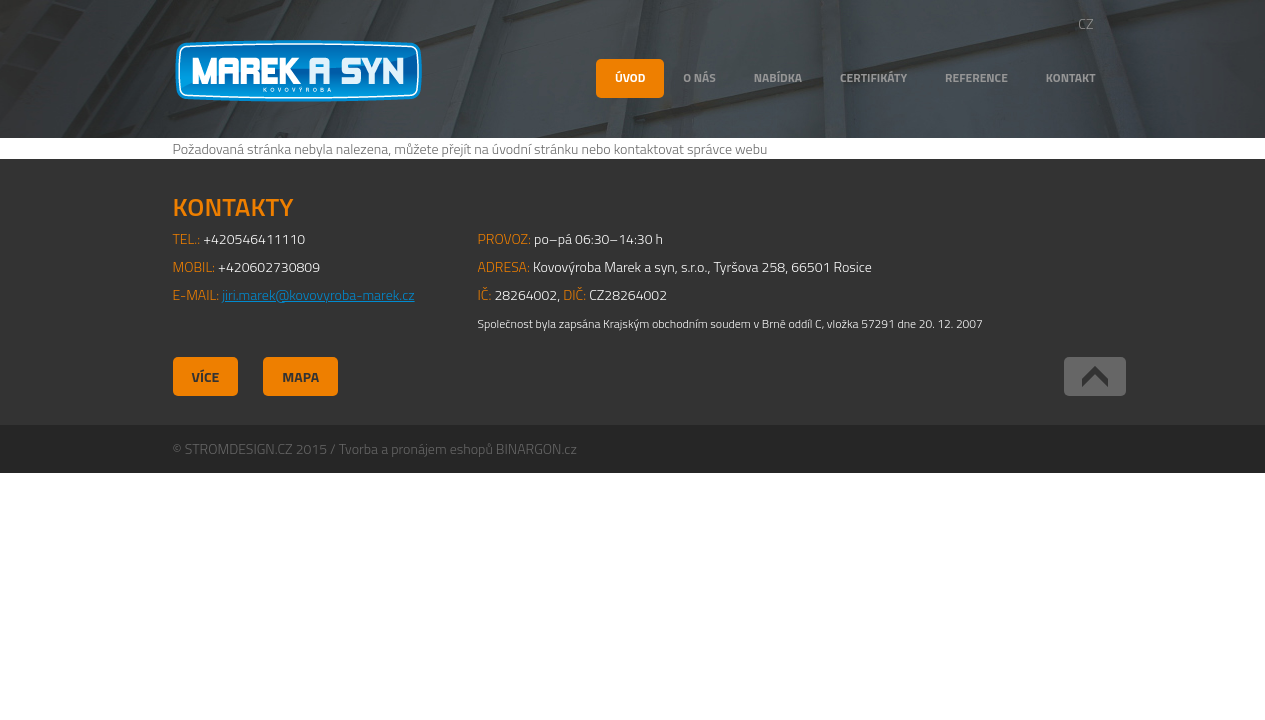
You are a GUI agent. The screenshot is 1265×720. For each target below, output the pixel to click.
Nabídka (778, 77)
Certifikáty (873, 77)
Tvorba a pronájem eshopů (416, 448)
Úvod (630, 77)
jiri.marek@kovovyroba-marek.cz (318, 294)
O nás (699, 77)
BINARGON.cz (536, 448)
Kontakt (1071, 77)
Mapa (300, 376)
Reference (976, 77)
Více (206, 376)
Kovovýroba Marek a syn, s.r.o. (298, 71)
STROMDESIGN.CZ (239, 448)
